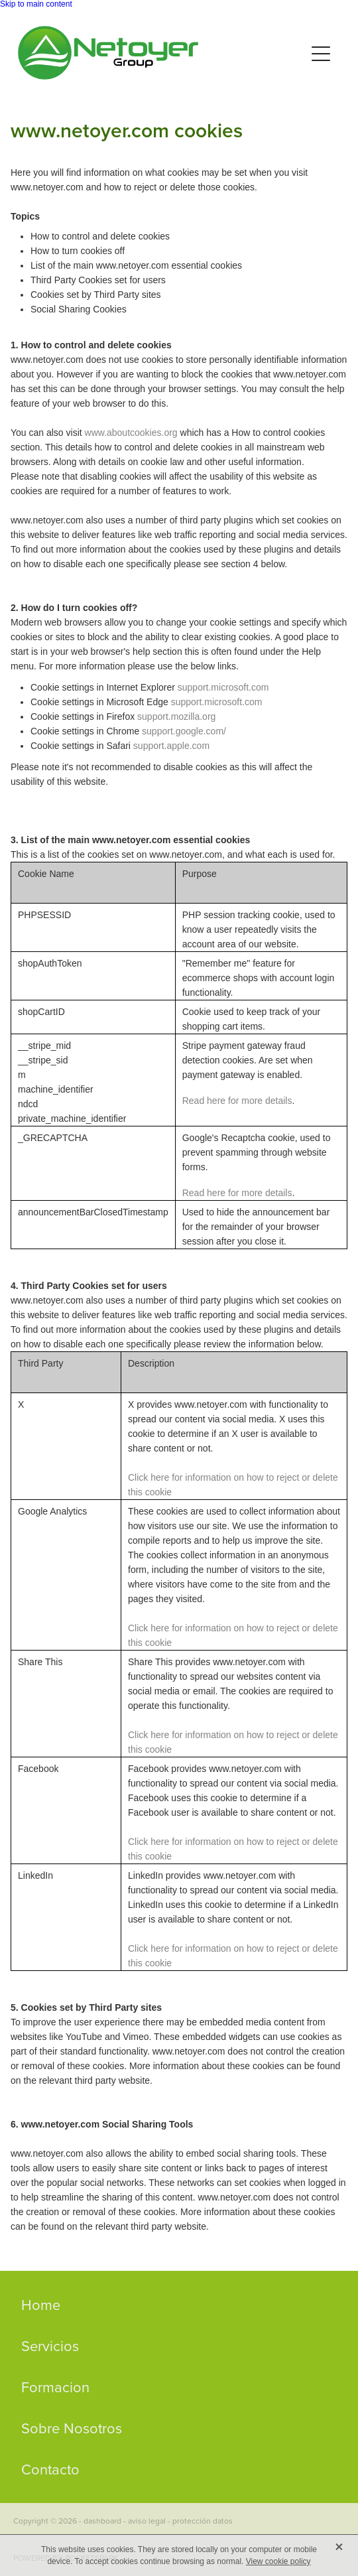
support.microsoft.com (223, 687)
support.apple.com (171, 745)
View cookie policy (278, 2561)
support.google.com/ (184, 731)
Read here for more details (237, 1100)
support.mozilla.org (176, 716)
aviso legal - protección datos (180, 2520)
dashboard (102, 2520)
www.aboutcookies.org (131, 432)
